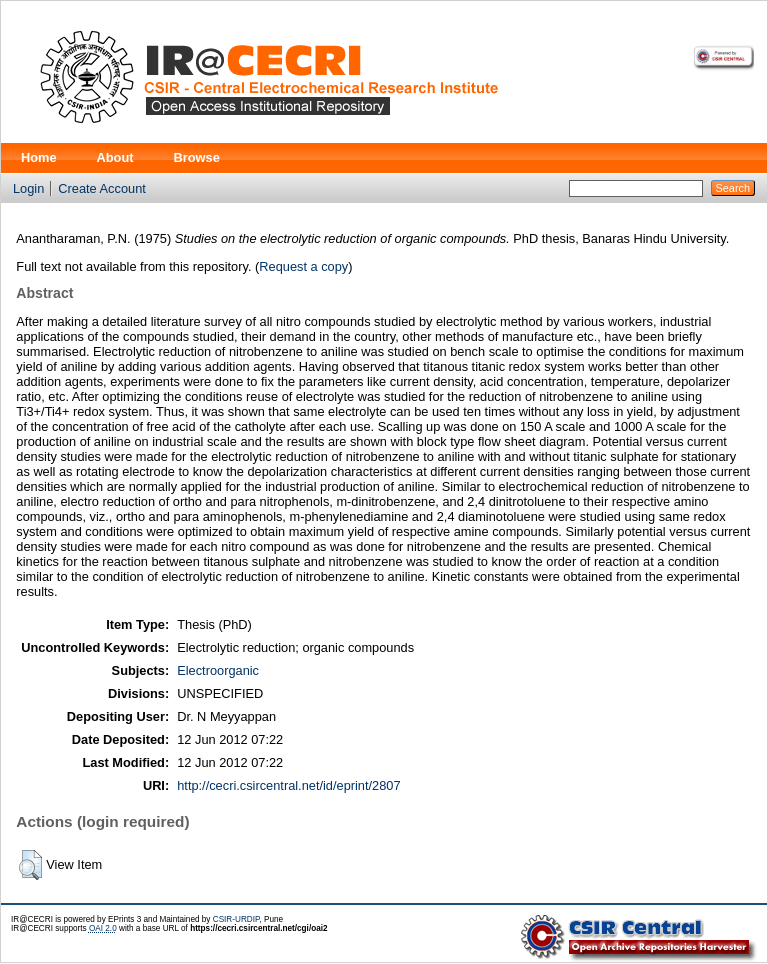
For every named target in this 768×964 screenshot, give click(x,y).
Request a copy (303, 266)
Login (28, 188)
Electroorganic (218, 670)
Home (39, 157)
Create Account (102, 188)
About (115, 157)
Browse (197, 157)
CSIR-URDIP (236, 919)
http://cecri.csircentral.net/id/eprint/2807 (288, 785)
